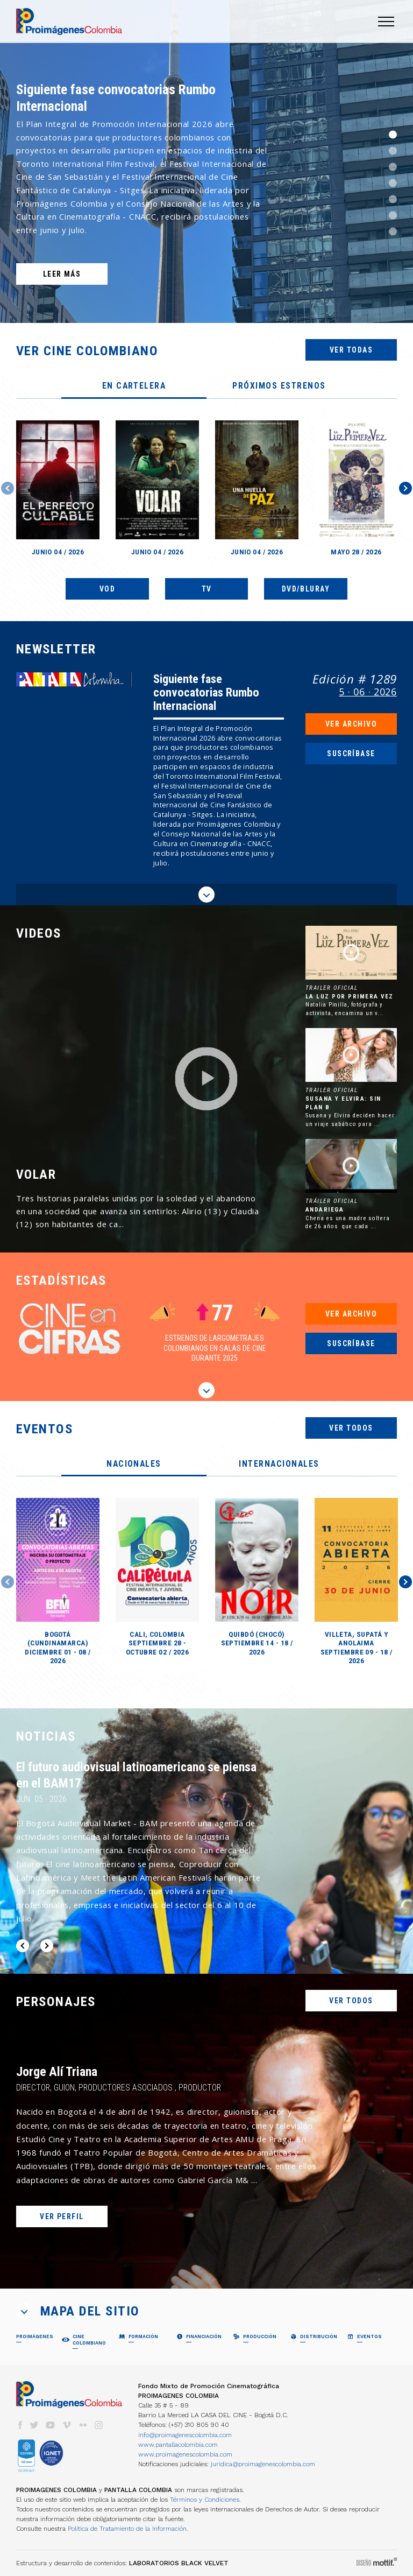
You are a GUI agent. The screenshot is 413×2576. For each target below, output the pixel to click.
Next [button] (405, 488)
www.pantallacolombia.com (178, 2444)
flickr (82, 2425)
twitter (34, 2425)
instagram (99, 2425)
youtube (50, 2425)
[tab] (133, 386)
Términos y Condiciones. (205, 2499)
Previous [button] (7, 488)
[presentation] (133, 386)
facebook (20, 2425)
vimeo (66, 2425)
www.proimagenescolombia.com (185, 2454)
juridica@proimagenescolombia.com (263, 2464)
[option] (206, 161)
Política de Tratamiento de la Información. (128, 2528)
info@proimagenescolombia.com (185, 2435)
